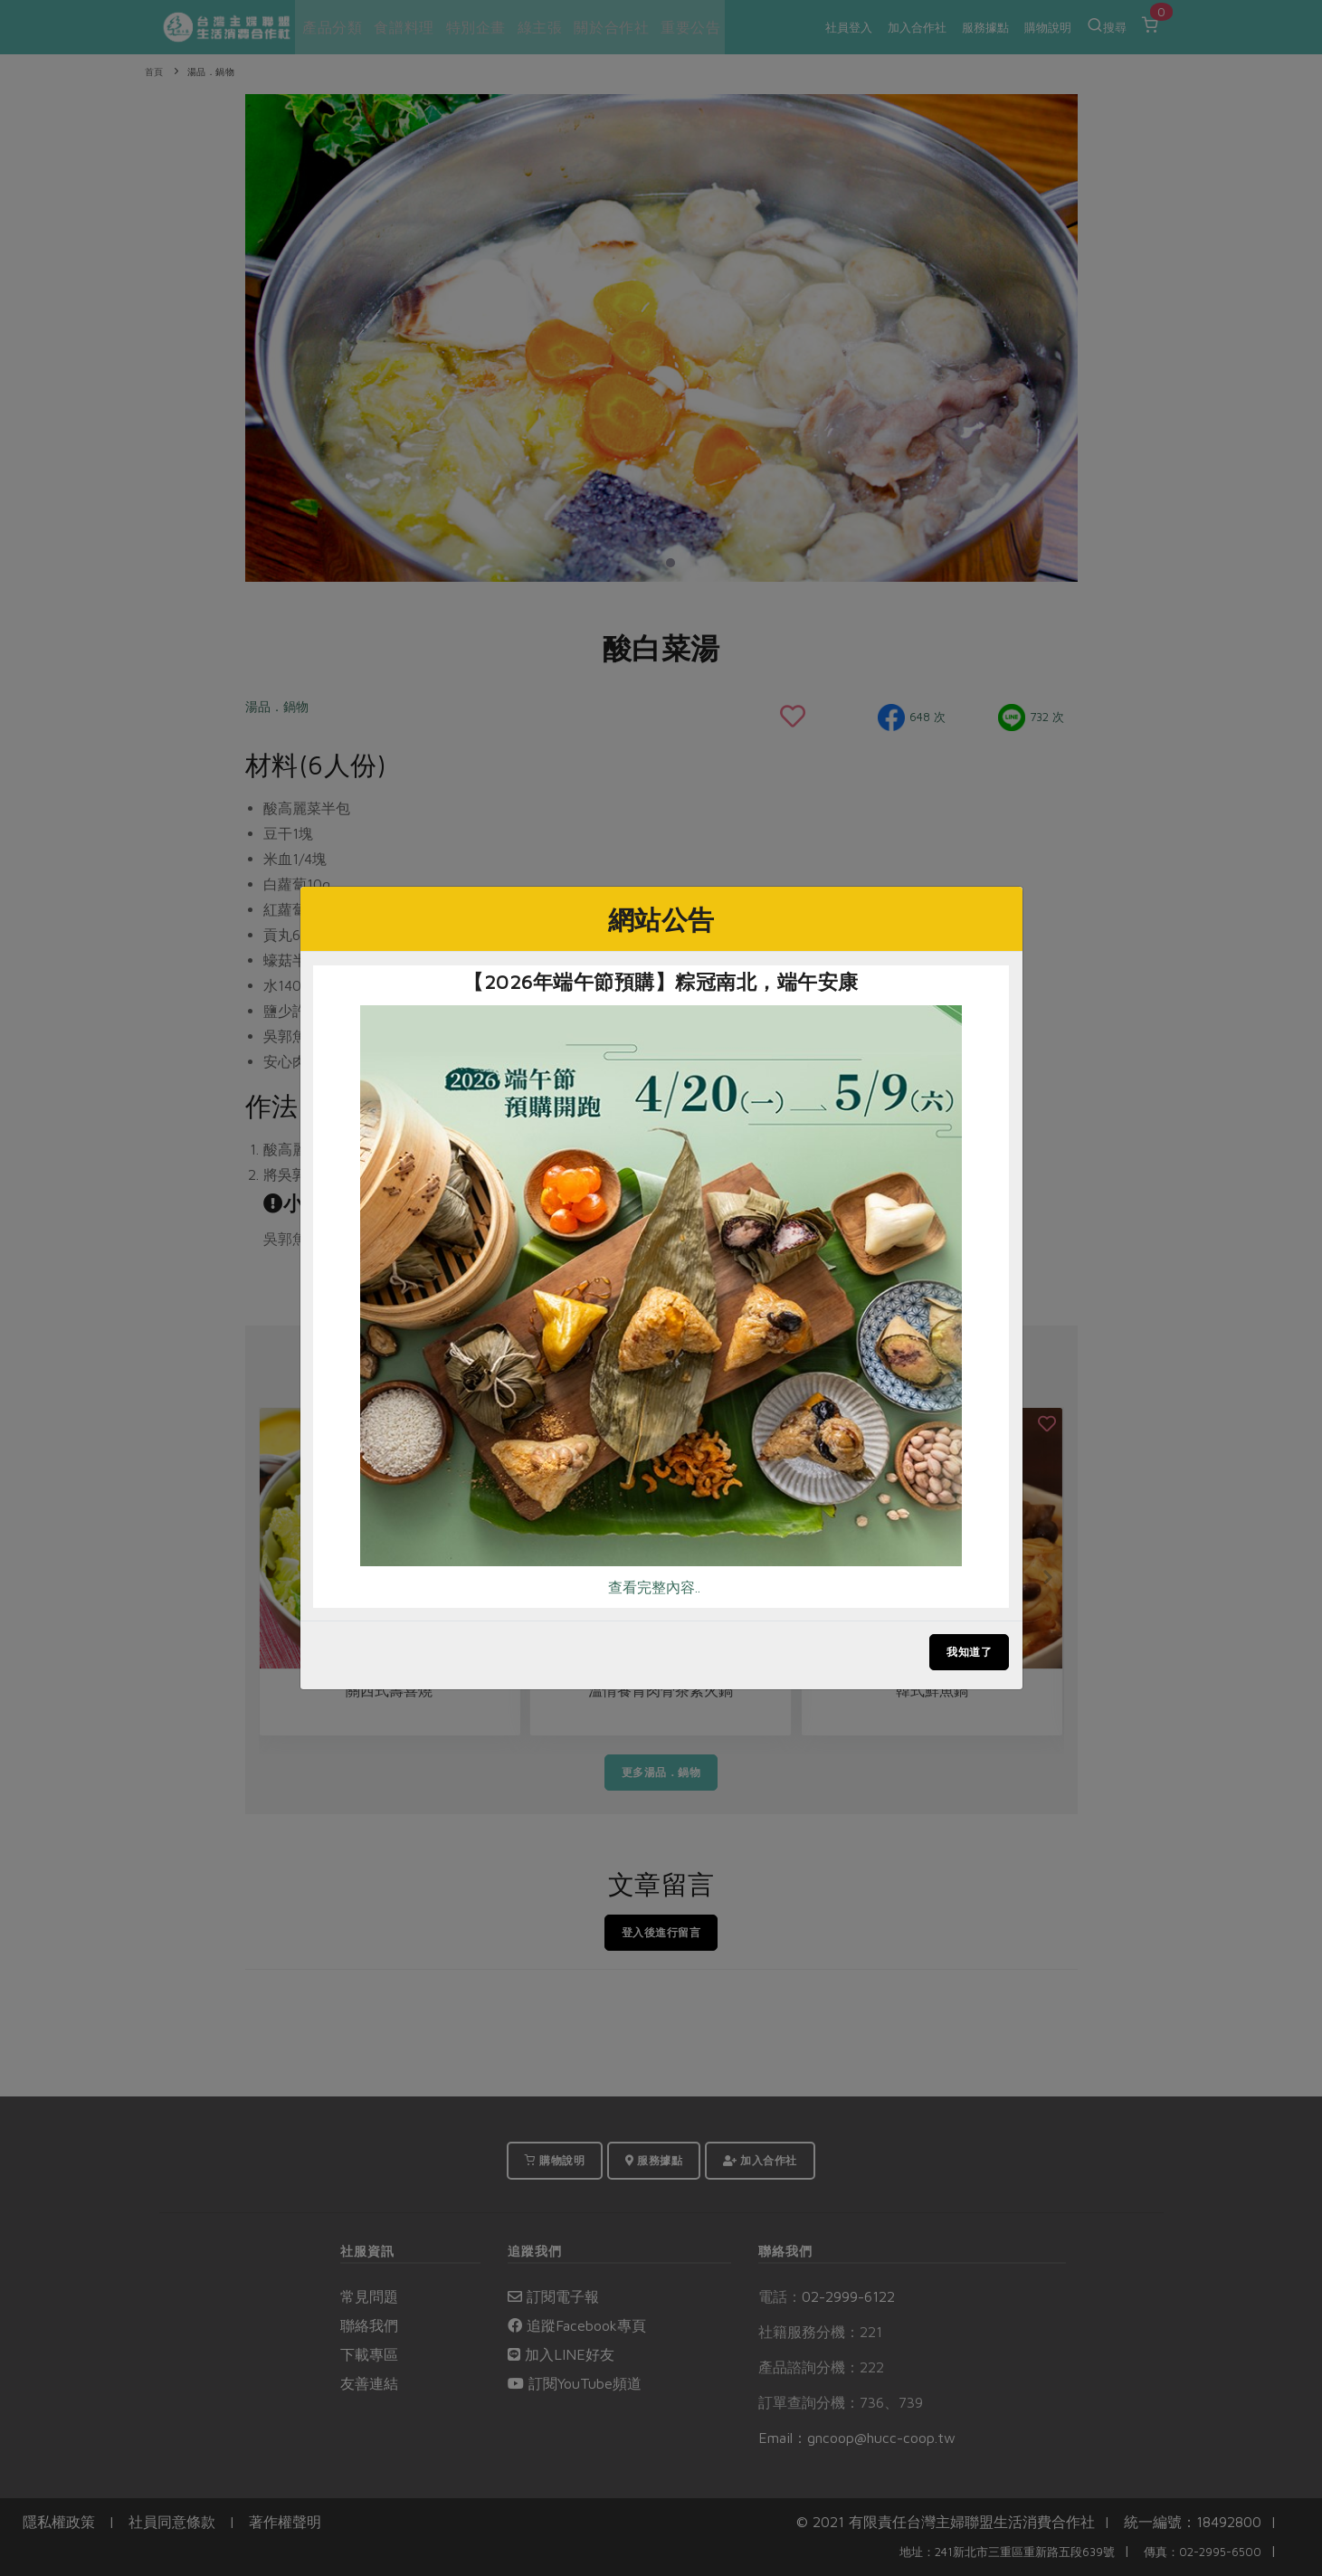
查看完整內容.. (654, 1587)
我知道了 (969, 1652)
